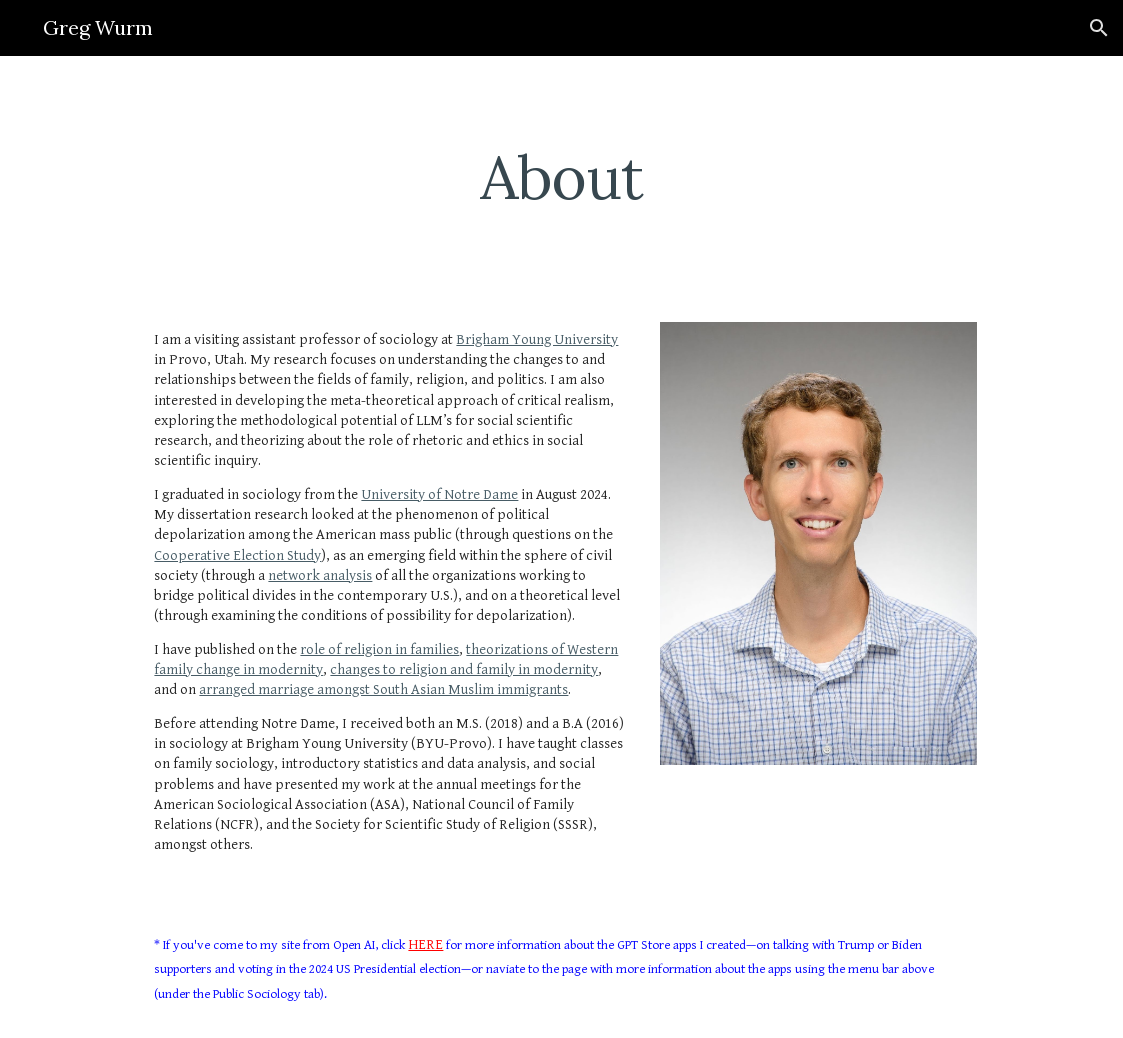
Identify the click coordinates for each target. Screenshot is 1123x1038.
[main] (561, 177)
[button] (1099, 28)
